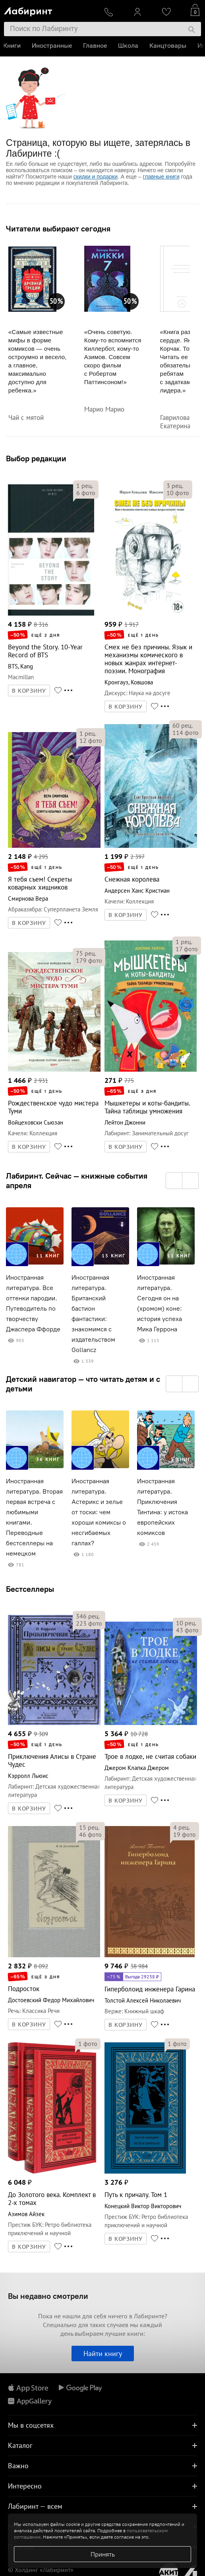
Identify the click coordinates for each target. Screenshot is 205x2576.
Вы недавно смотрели (48, 2296)
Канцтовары (168, 45)
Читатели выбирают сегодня (58, 228)
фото (85, 492)
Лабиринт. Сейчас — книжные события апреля (76, 1180)
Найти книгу (102, 2353)
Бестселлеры (30, 1589)
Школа (129, 45)
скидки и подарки (95, 176)
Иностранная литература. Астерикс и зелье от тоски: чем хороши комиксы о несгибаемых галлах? (99, 1512)
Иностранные (53, 45)
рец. (84, 485)
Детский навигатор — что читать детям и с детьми (83, 1383)
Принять (103, 2554)
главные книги (161, 176)
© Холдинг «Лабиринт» (40, 2570)
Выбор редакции (36, 458)
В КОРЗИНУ (29, 690)
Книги (12, 45)
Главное (96, 45)
